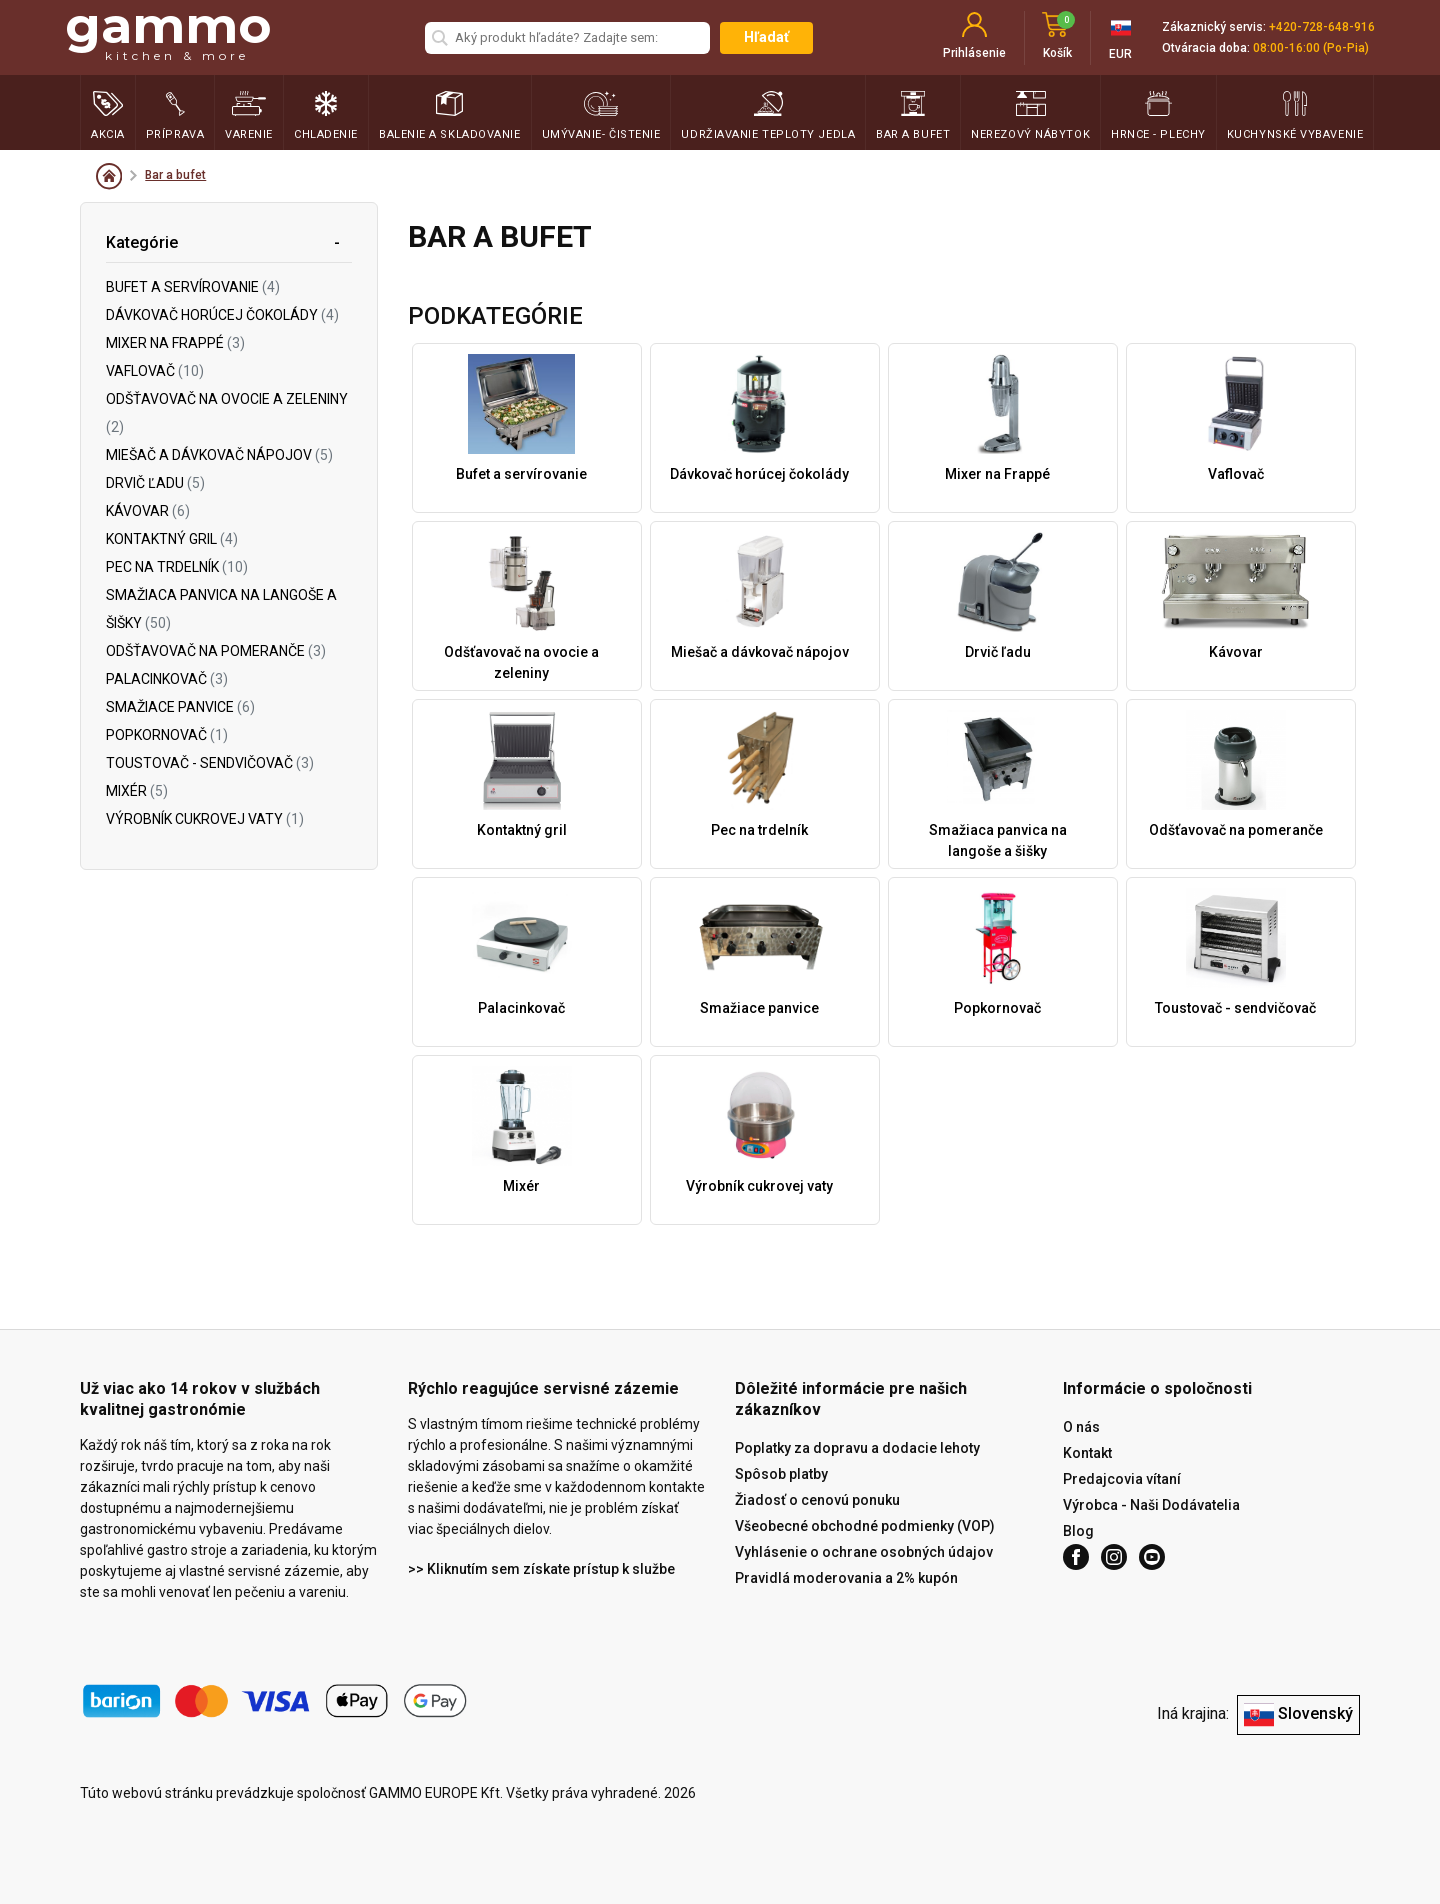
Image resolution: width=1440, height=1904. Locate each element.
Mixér (137, 791)
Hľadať (766, 37)
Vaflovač (155, 371)
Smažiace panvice (180, 707)
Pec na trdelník (177, 567)
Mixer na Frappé (175, 343)
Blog (1078, 1531)
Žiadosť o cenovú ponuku (817, 1500)
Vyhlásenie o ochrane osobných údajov (864, 1552)
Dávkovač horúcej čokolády (222, 315)
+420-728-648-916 (1322, 27)
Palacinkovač (167, 679)
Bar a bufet (175, 175)
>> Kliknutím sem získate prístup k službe (541, 1569)
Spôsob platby (781, 1474)
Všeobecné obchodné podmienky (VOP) (865, 1526)
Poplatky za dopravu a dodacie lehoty (857, 1448)
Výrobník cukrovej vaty (205, 819)
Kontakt (1087, 1453)
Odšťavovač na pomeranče (216, 651)
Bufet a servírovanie (193, 287)
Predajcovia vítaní (1122, 1479)
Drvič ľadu (155, 483)
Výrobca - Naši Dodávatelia (1151, 1505)
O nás (1081, 1427)
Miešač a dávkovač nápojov (219, 455)
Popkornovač (167, 735)
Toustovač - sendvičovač (210, 763)
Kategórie (142, 242)
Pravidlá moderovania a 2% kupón (846, 1578)
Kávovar (148, 511)
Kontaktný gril (172, 539)
